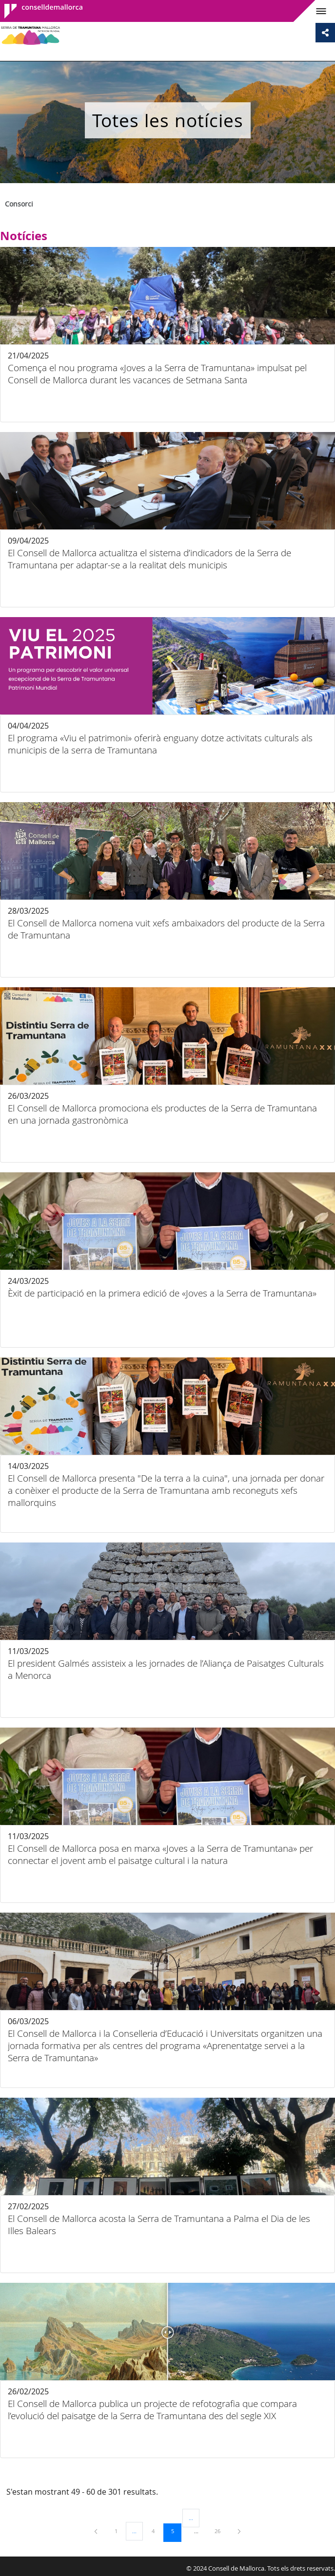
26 (221, 2531)
